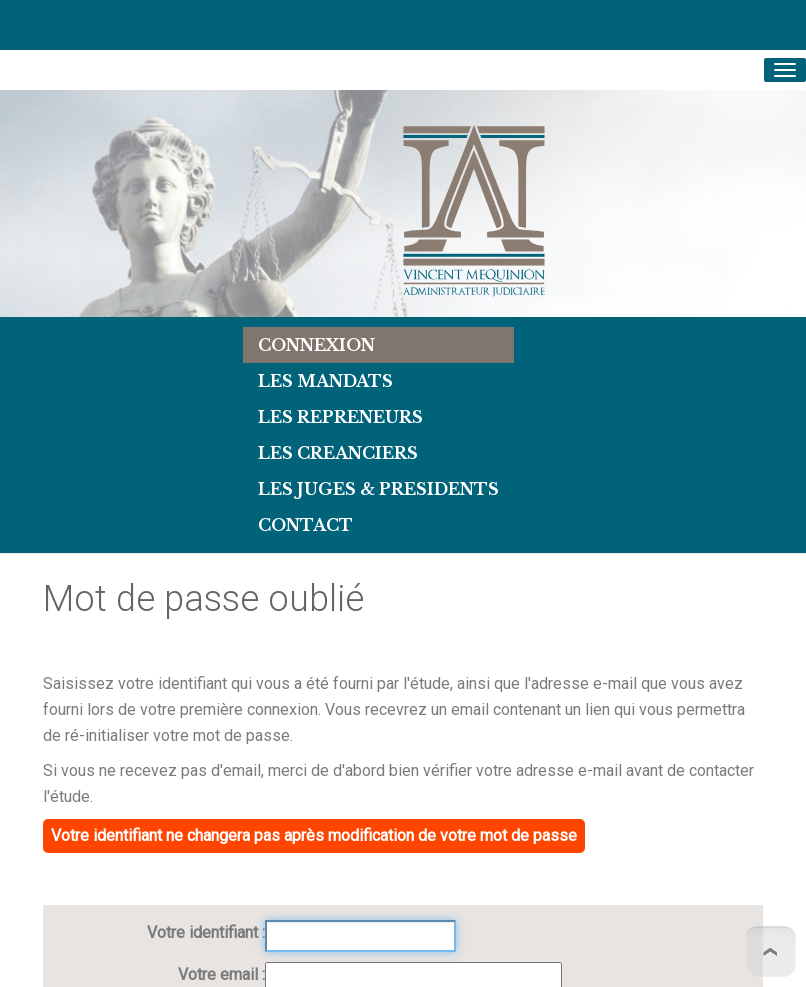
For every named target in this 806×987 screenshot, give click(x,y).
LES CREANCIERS (338, 453)
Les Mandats (325, 381)
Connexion (316, 345)
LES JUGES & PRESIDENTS (378, 489)
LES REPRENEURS (340, 417)
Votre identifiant (204, 932)
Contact (305, 525)
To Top (770, 951)
